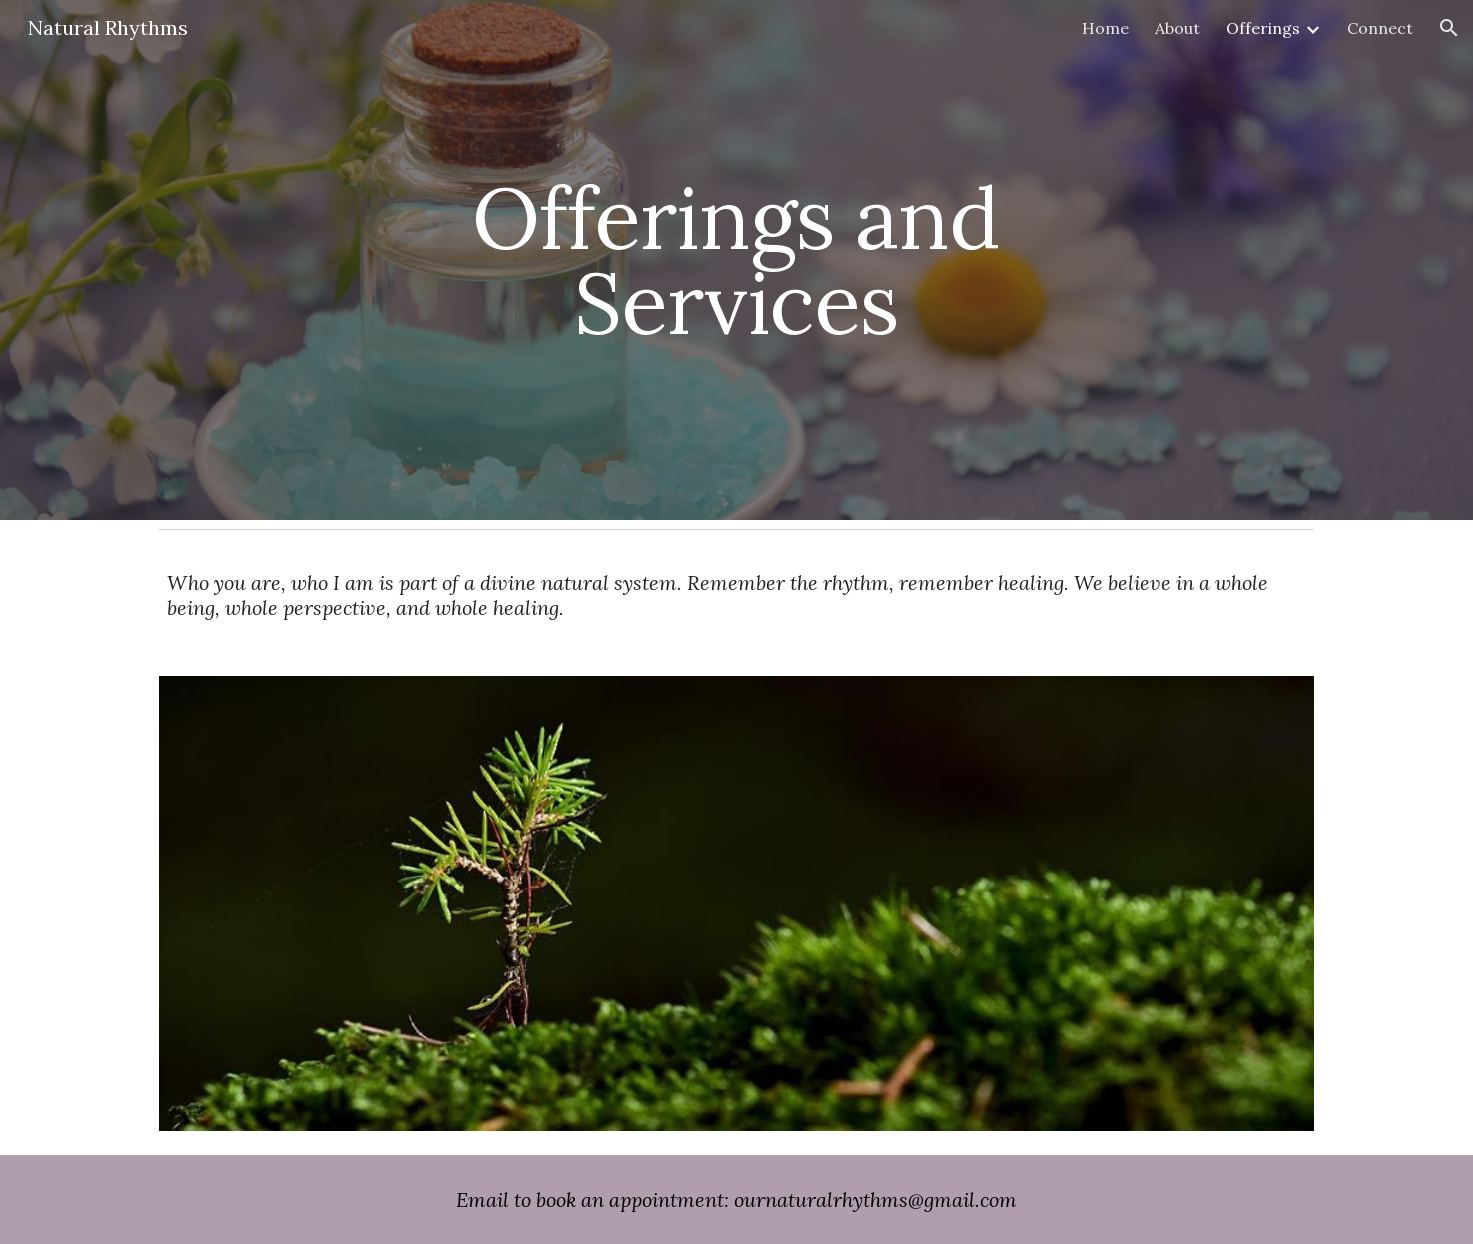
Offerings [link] (1263, 28)
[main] (737, 260)
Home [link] (1105, 28)
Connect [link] (1380, 28)
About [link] (1177, 28)
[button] (1449, 28)
